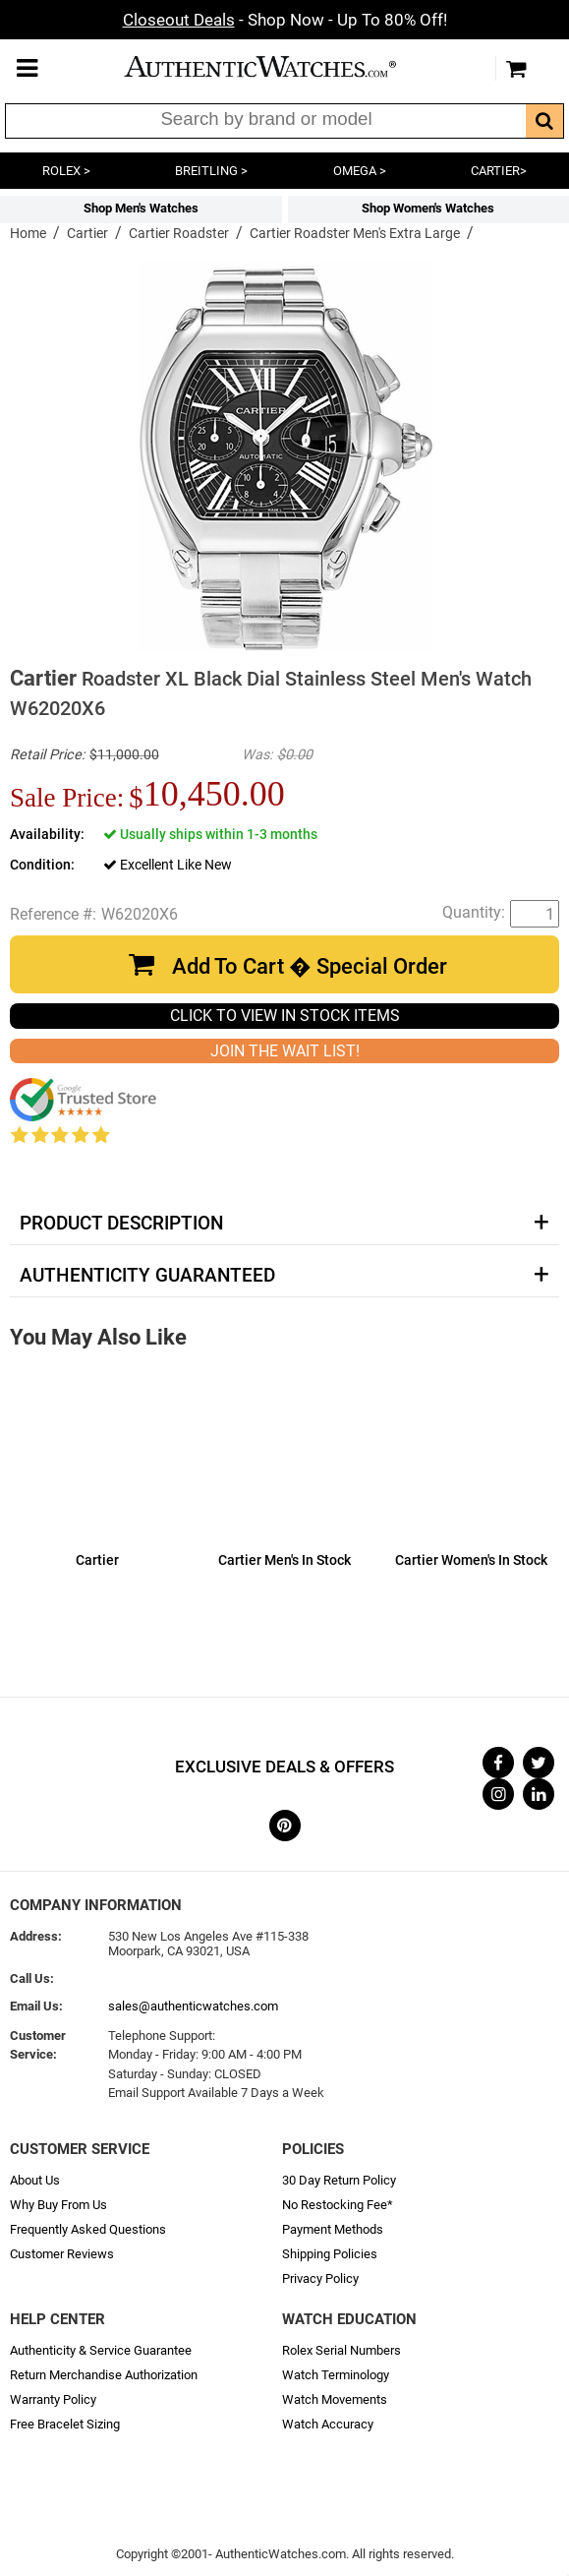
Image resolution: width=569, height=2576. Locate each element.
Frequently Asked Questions (88, 2229)
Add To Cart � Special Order (309, 966)
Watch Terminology (335, 2374)
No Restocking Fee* (337, 2204)
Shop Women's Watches (428, 208)
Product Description (121, 1223)
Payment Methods (332, 2229)
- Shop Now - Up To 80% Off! (285, 20)
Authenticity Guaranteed (147, 1276)
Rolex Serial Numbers (341, 2350)
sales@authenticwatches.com (193, 2006)
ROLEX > (66, 170)
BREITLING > (211, 170)
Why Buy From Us (58, 2204)
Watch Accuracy (327, 2424)
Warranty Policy (53, 2399)
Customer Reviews (62, 2254)
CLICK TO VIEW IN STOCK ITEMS (285, 1015)
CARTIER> (499, 170)
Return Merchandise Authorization (104, 2374)
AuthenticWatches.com (280, 66)
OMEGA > (359, 170)
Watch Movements (334, 2399)
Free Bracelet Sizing (65, 2424)
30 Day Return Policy (339, 2180)
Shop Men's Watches (141, 208)
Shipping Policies (329, 2254)
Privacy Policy (320, 2278)
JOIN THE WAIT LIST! (285, 1051)
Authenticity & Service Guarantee (101, 2350)
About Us (35, 2180)
